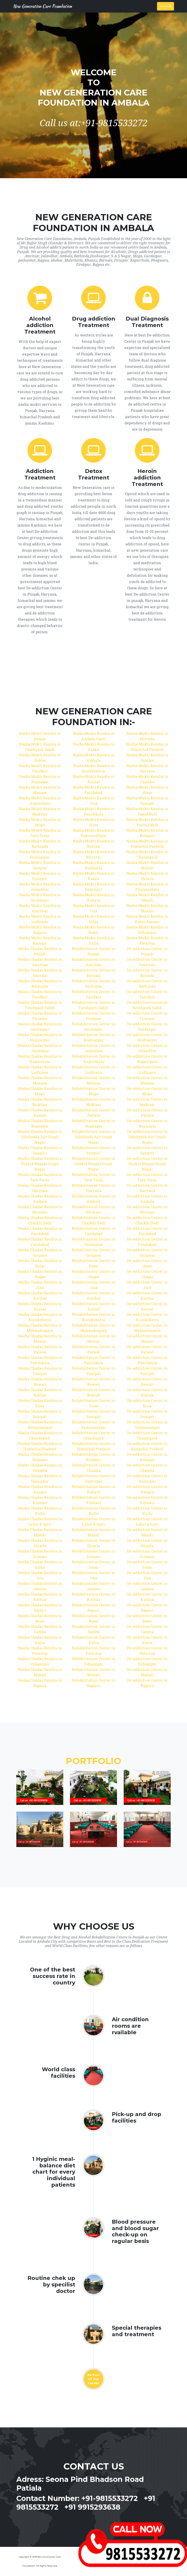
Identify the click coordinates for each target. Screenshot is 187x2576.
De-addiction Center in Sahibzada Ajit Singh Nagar (147, 1137)
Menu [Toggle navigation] (165, 6)
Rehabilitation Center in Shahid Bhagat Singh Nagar (93, 1163)
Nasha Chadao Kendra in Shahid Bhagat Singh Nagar (40, 1163)
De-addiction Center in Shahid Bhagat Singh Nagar (147, 1163)
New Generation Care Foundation (42, 6)
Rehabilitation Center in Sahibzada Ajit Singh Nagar (93, 1137)
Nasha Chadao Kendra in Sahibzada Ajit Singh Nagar (40, 1137)
